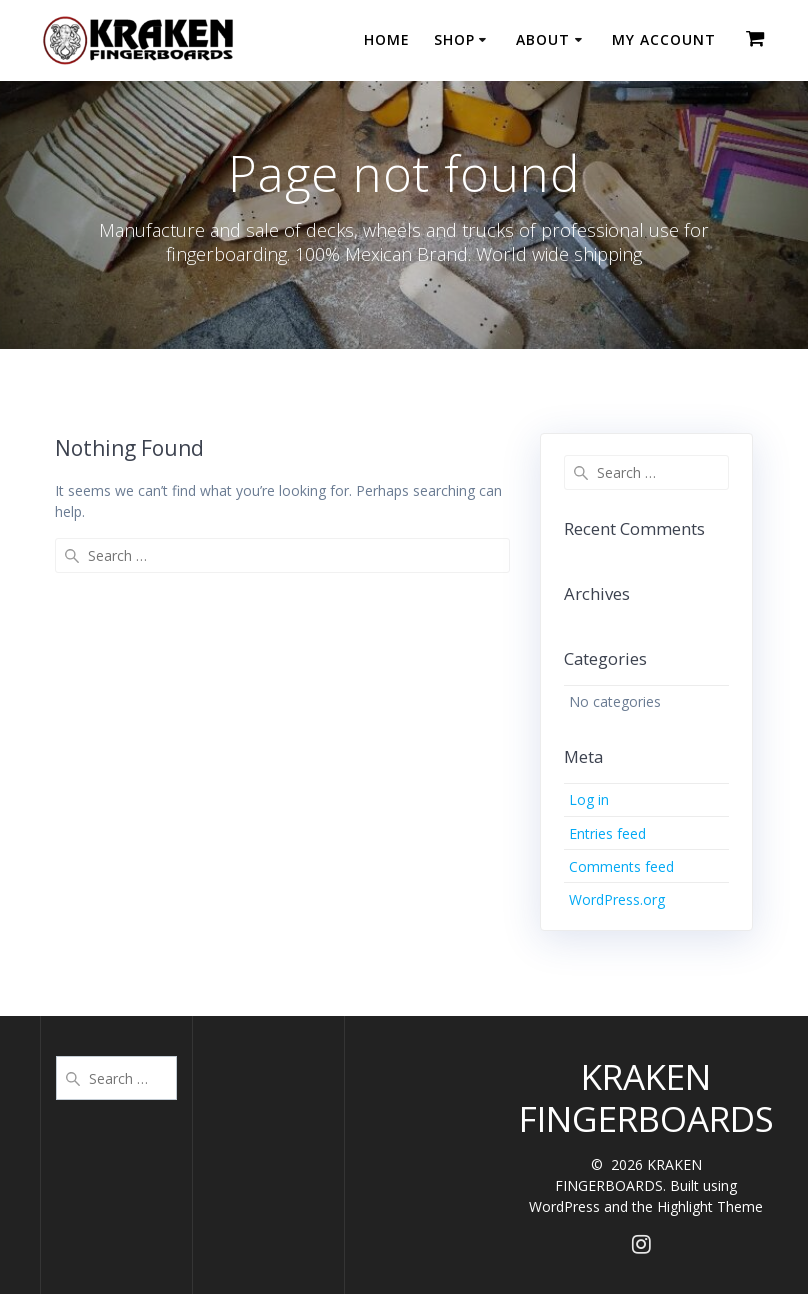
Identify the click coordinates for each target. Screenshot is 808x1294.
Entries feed (607, 833)
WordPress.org (617, 899)
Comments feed (621, 866)
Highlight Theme (710, 1206)
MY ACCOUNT (664, 39)
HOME (387, 39)
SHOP (454, 39)
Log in (589, 799)
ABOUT (543, 39)
